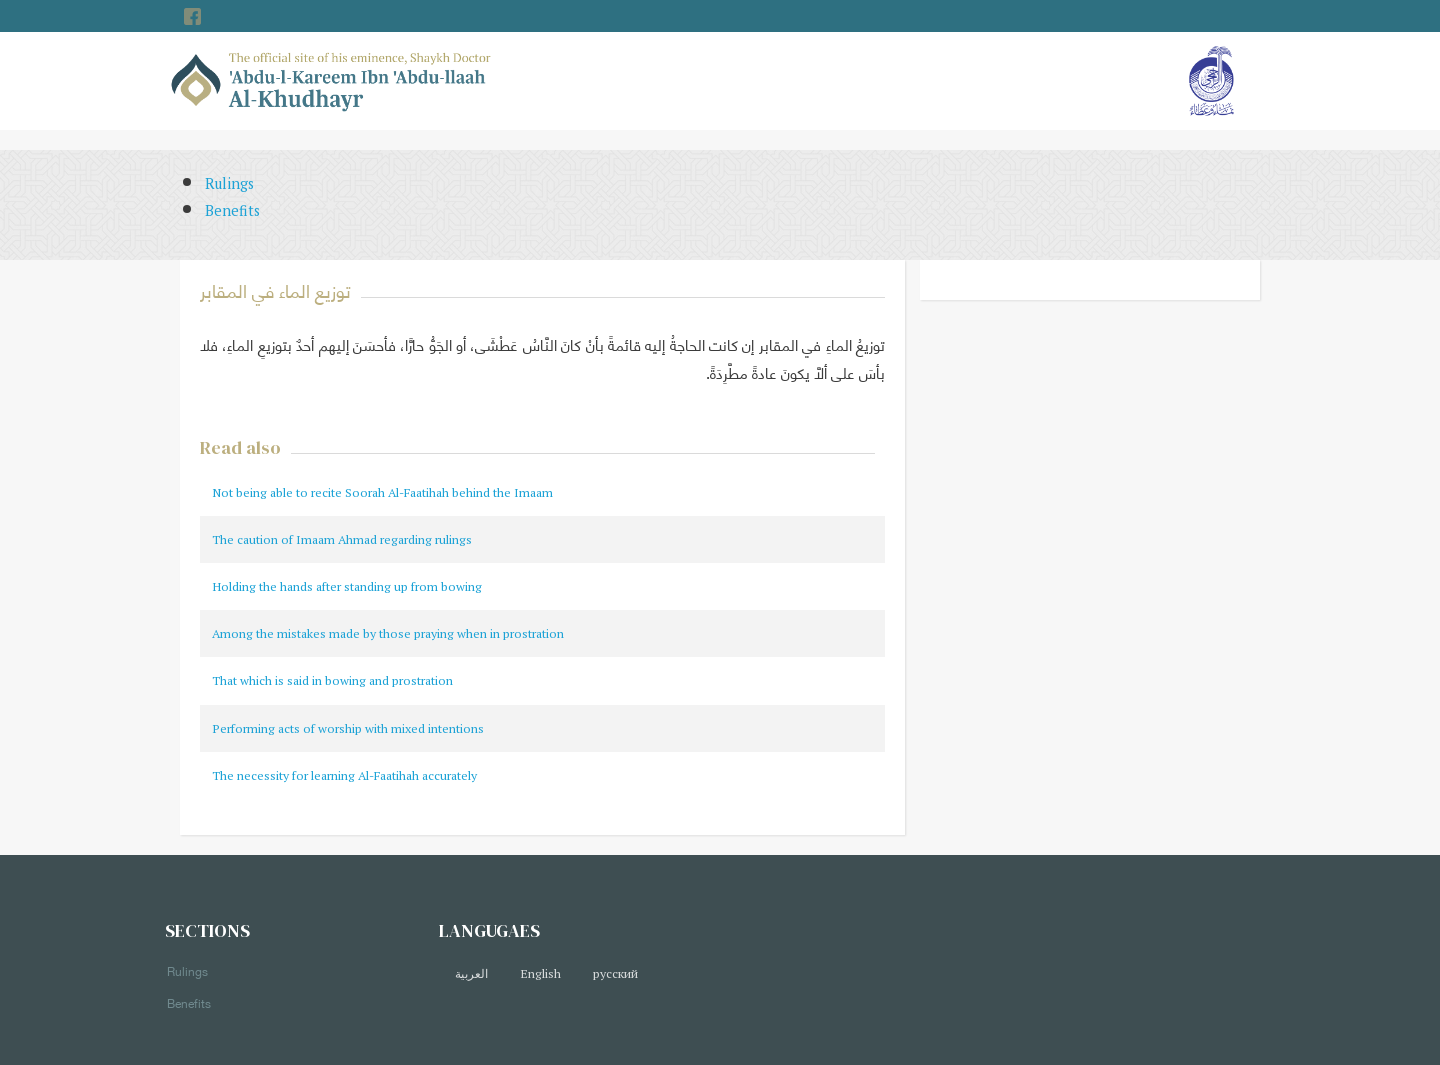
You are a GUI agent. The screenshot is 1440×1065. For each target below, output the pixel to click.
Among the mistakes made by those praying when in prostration (388, 633)
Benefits (232, 210)
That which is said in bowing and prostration (332, 680)
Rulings (229, 183)
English (540, 973)
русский (615, 973)
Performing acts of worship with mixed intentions (348, 728)
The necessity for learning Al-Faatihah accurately (344, 775)
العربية (471, 973)
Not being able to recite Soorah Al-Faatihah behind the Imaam (382, 492)
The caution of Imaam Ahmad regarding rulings (342, 539)
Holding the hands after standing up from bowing (347, 586)
